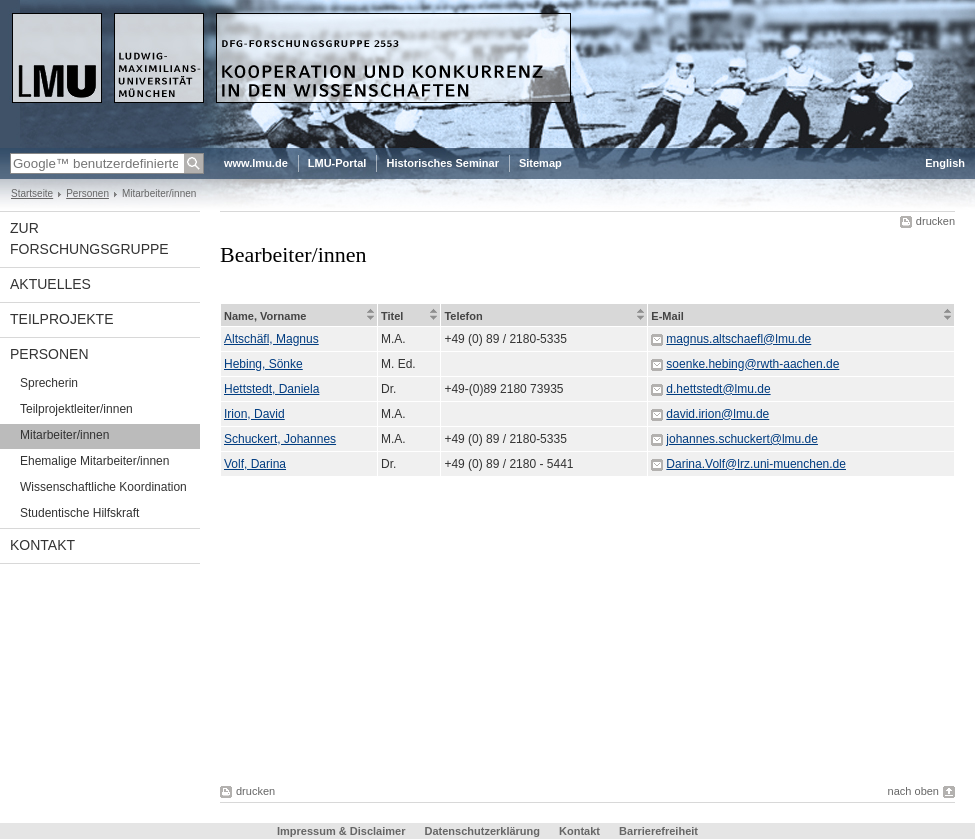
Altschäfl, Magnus (271, 339)
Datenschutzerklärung (482, 831)
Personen (87, 193)
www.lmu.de (256, 163)
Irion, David (254, 414)
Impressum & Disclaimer (341, 831)
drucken (935, 221)
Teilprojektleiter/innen (76, 409)
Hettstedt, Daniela (271, 389)
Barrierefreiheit (658, 831)
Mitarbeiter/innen (64, 435)
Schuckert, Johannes (280, 439)
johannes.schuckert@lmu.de (742, 439)
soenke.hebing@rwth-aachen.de (752, 364)
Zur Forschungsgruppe (89, 238)
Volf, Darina (255, 464)
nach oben (913, 791)
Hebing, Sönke (263, 364)
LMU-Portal (337, 163)
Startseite (32, 193)
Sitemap (540, 163)
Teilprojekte (61, 319)
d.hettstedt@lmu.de (718, 389)
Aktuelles (50, 284)
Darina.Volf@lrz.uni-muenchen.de (756, 464)
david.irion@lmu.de (717, 414)
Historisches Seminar (442, 163)
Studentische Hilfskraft (79, 513)
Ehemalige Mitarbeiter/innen (94, 461)
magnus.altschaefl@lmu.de (738, 339)
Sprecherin (49, 383)
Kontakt (42, 545)
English (945, 163)
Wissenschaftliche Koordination (103, 487)
